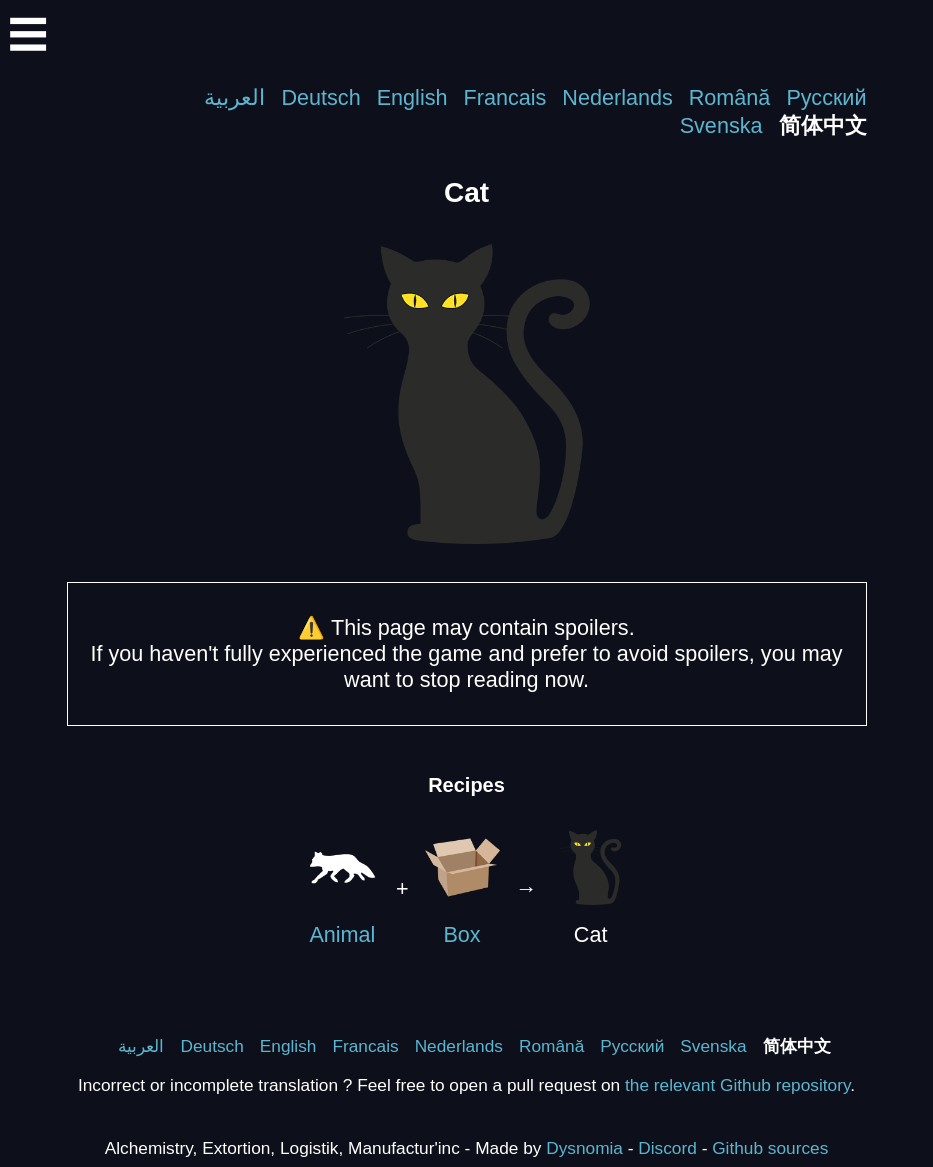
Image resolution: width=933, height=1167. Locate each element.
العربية (234, 97)
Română (730, 97)
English (412, 97)
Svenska (721, 125)
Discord (667, 1148)
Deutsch (320, 97)
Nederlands (617, 97)
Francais (505, 97)
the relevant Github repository (737, 1085)
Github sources (770, 1148)
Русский (826, 97)
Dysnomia (584, 1148)
